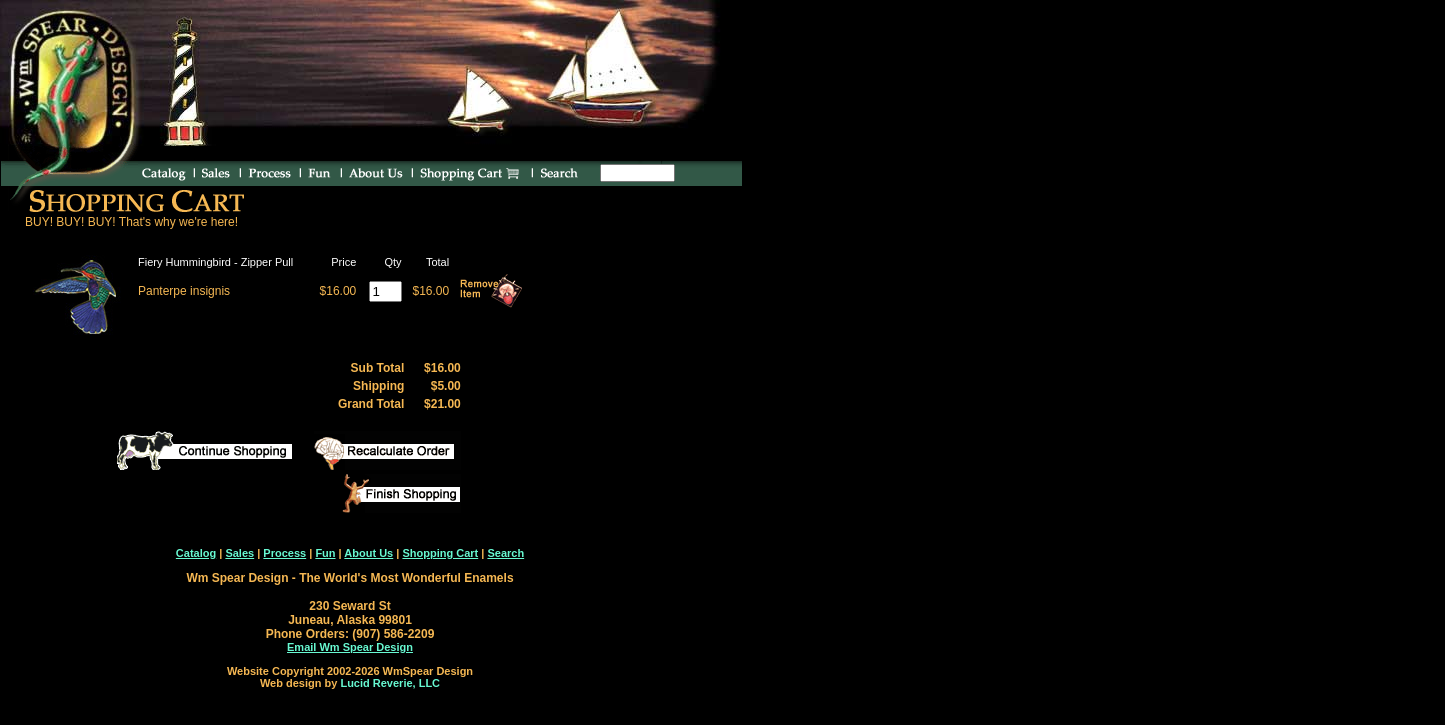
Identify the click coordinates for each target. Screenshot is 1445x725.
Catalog (196, 553)
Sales (239, 553)
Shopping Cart (440, 553)
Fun (325, 553)
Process (284, 553)
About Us (368, 553)
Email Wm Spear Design (350, 647)
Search (505, 553)
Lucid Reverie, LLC (390, 683)
